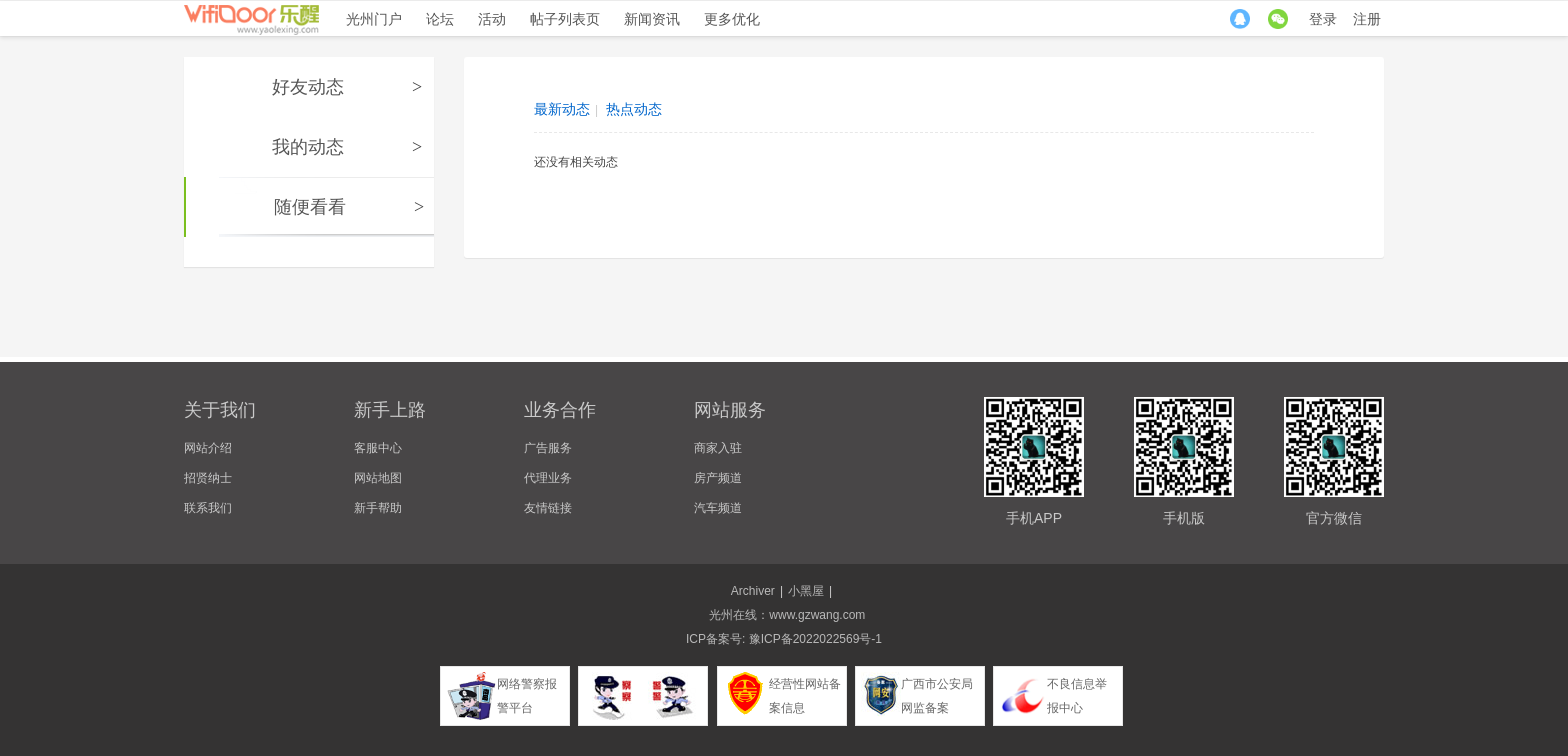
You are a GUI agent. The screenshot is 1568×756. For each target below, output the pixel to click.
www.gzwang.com (817, 615)
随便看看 (310, 207)
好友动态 (308, 87)
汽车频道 (718, 508)
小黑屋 (806, 591)
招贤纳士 (208, 478)
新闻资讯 (652, 19)
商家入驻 (718, 448)
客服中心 (378, 448)
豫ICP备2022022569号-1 (815, 639)
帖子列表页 (565, 19)
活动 (492, 19)
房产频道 (718, 478)
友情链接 (548, 508)
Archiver (753, 591)
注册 (1367, 19)
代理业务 (548, 478)
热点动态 (634, 109)
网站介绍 (208, 448)
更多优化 (732, 19)
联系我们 (208, 508)
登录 (1323, 19)
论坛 (440, 19)
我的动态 (308, 147)
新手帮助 (378, 508)
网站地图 (378, 478)
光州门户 (374, 19)
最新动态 (562, 109)
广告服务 (548, 448)
